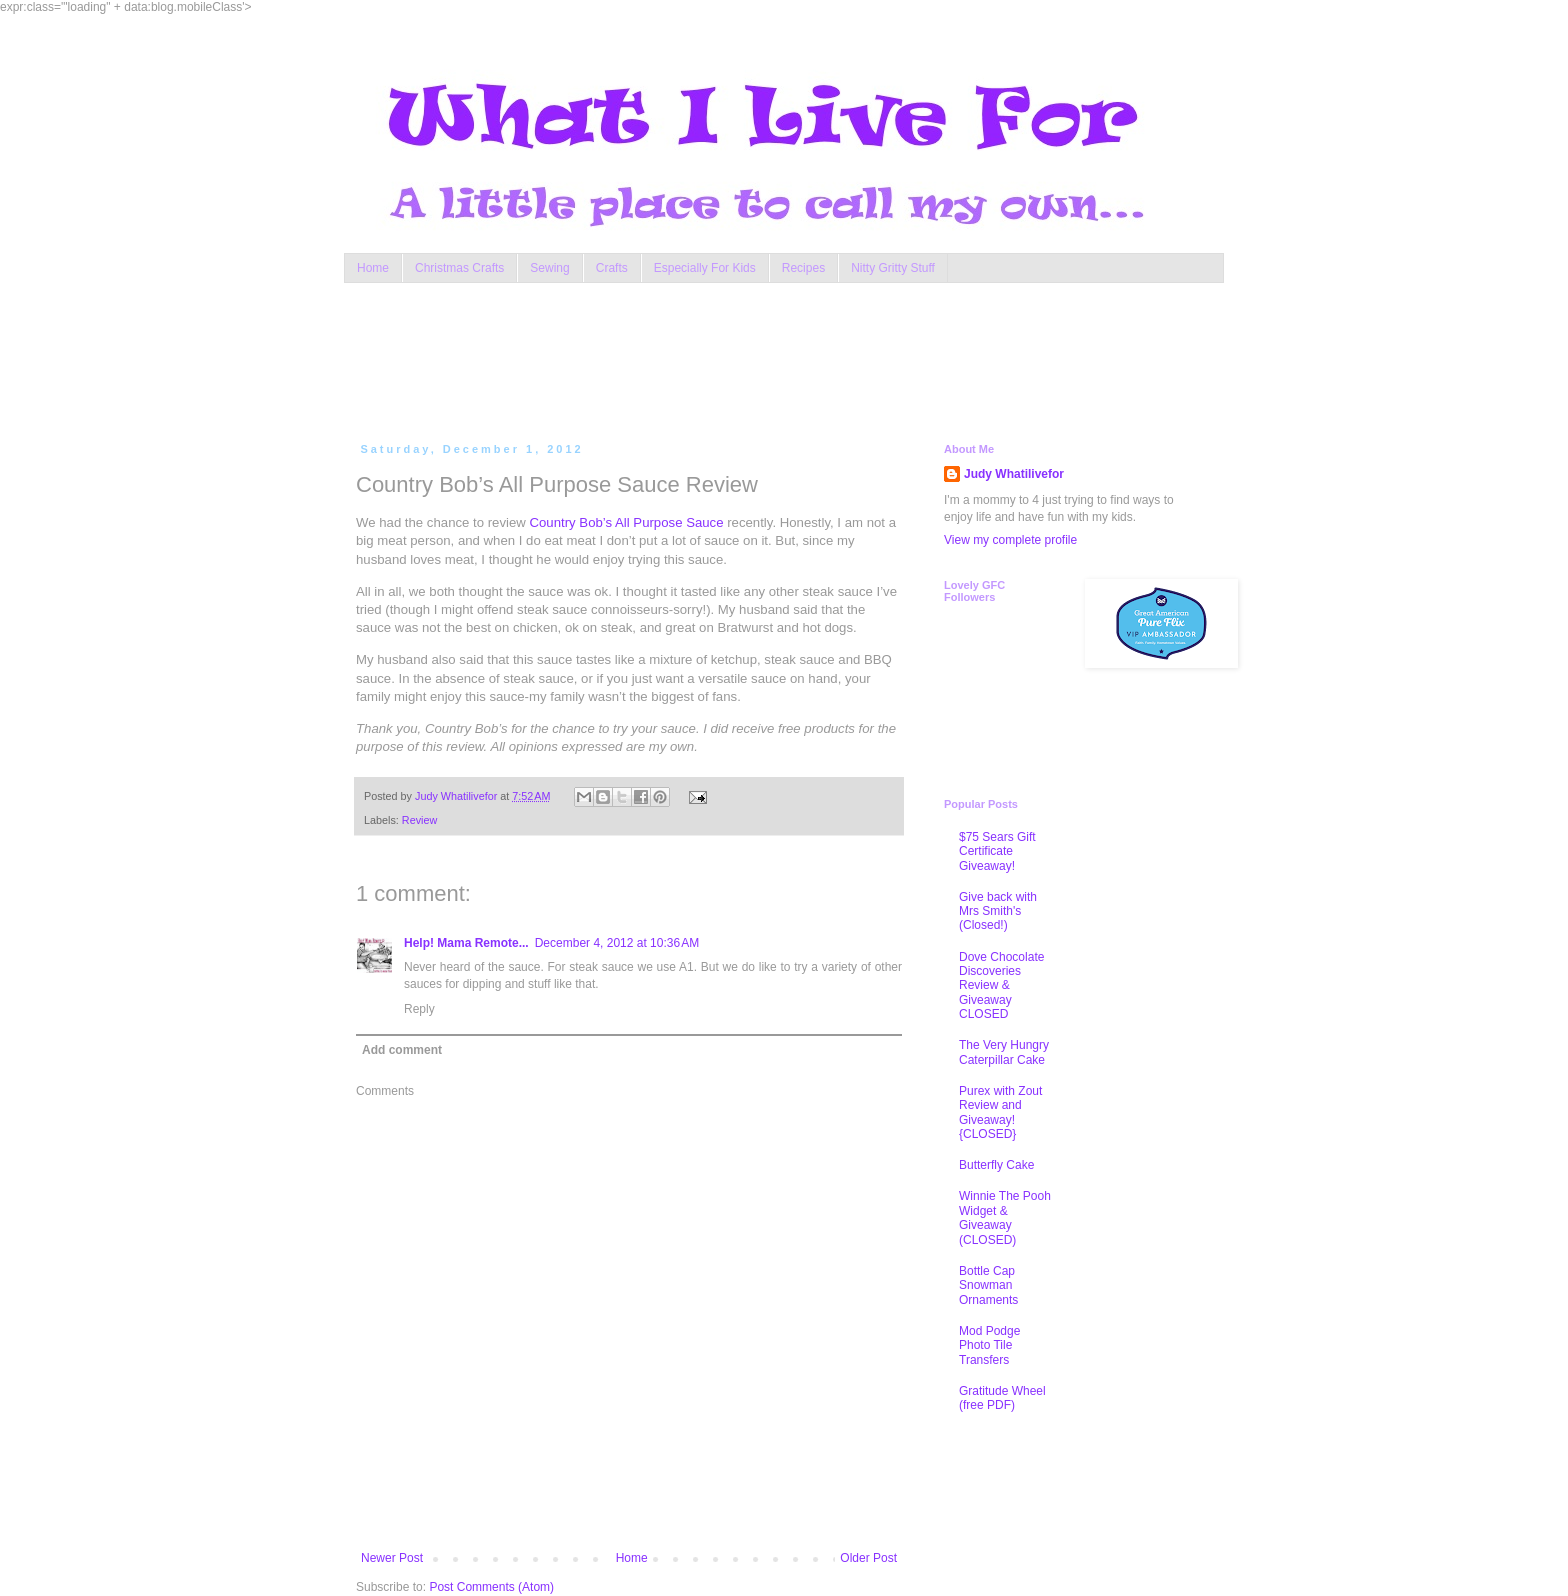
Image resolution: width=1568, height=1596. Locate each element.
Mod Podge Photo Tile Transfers (989, 1345)
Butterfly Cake (996, 1165)
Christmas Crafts (459, 268)
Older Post (868, 1558)
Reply (419, 1009)
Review (419, 820)
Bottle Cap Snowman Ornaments (988, 1285)
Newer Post (392, 1558)
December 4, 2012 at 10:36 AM (617, 943)
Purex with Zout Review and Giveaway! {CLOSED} (1000, 1112)
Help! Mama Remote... (466, 943)
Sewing (549, 268)
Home (373, 268)
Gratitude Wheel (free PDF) (1002, 1398)
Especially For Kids (705, 268)
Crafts (612, 268)
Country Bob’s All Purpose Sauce (627, 522)
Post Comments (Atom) (491, 1587)
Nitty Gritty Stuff (893, 268)
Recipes (803, 268)
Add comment (402, 1050)
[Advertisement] (738, 358)
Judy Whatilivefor (1014, 474)
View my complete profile (1010, 540)
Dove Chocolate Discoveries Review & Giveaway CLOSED (1001, 986)
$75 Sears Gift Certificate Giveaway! (997, 851)
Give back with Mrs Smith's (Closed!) (998, 911)
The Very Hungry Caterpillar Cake (1004, 1052)
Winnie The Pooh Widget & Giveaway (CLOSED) (1005, 1217)
